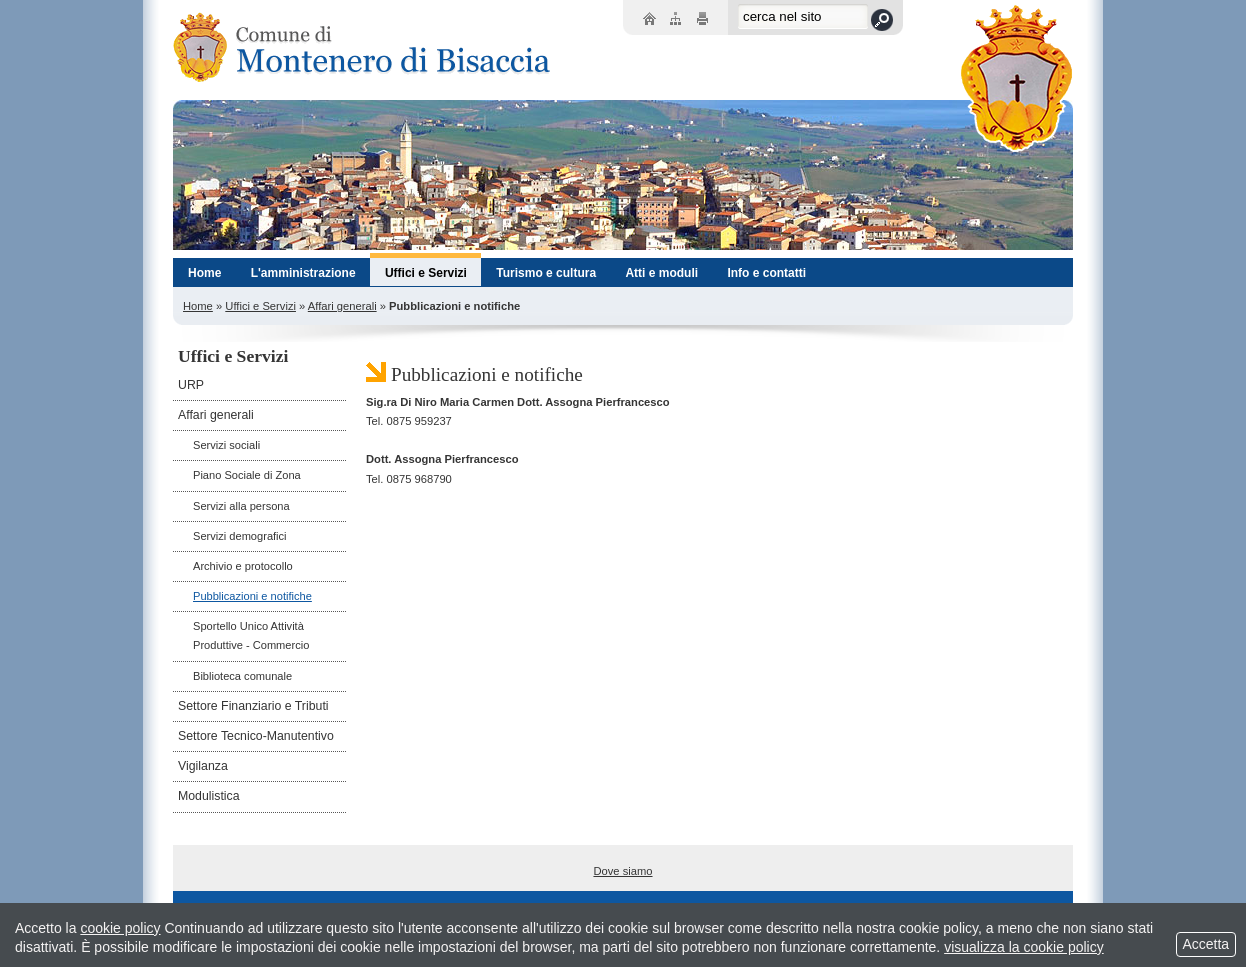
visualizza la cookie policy (1024, 947)
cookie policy (120, 928)
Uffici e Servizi (260, 306)
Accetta (1206, 944)
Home (198, 306)
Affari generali (342, 306)
